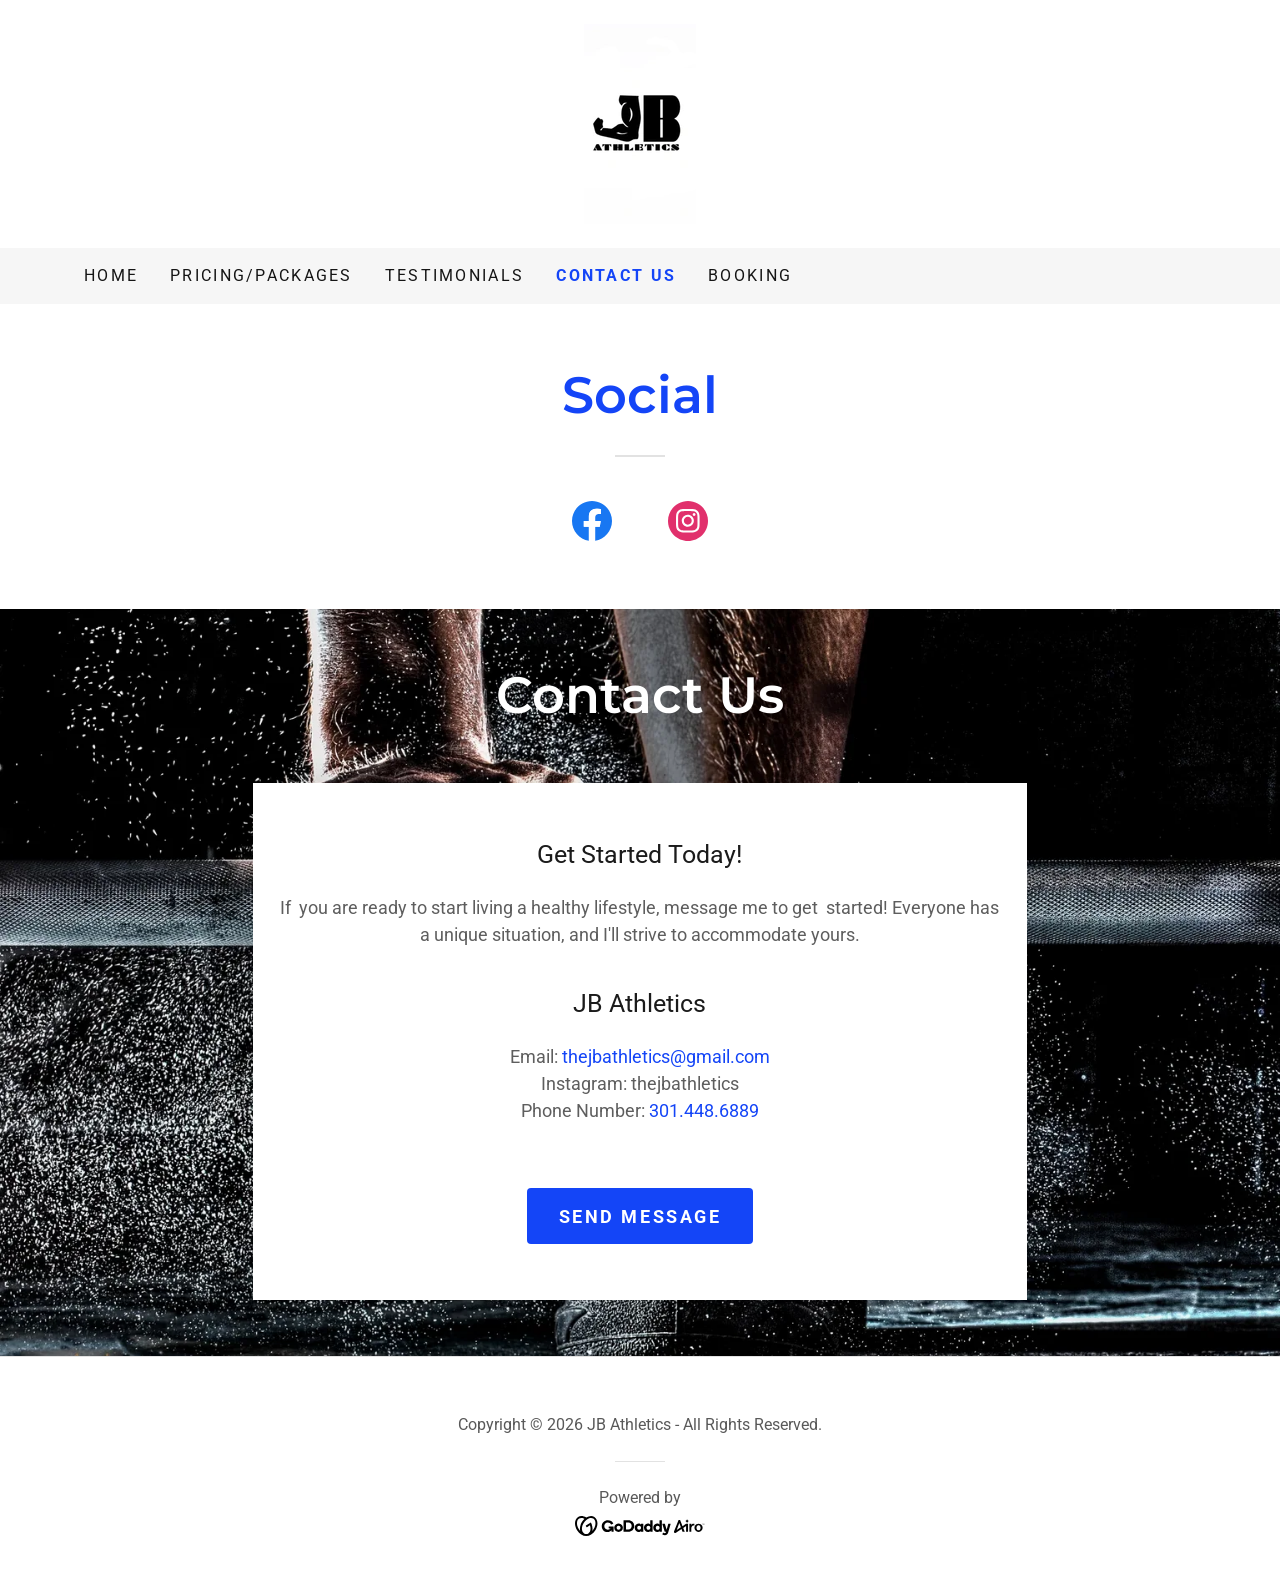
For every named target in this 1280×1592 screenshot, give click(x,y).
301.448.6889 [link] (704, 1110)
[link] (640, 122)
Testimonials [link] (454, 275)
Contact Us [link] (616, 275)
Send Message (640, 1216)
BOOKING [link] (750, 275)
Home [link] (111, 275)
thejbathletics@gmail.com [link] (666, 1056)
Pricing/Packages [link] (261, 275)
